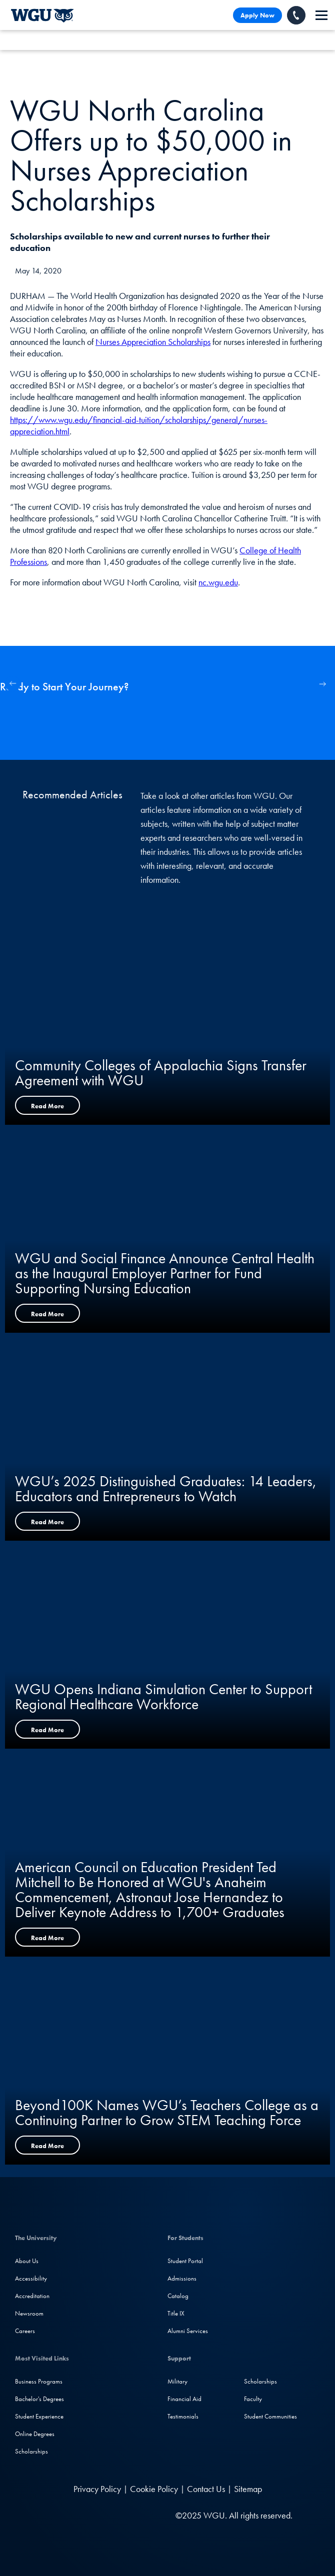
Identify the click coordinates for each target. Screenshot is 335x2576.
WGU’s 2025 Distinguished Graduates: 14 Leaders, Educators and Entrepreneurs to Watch (165, 1489)
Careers (25, 2331)
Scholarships (31, 2451)
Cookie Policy (154, 2489)
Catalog (178, 2296)
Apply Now (257, 15)
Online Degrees (34, 2434)
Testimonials (183, 2416)
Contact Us (206, 2489)
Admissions (182, 2278)
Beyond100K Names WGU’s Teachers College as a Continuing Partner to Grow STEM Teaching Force (166, 2113)
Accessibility (31, 2278)
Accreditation (32, 2296)
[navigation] (322, 15)
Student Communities (270, 2416)
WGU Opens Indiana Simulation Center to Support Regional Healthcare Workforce (163, 1697)
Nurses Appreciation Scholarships (153, 341)
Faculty (253, 2399)
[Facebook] (71, 2515)
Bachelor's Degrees (39, 2399)
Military (178, 2381)
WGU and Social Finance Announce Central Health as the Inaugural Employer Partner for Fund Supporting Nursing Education (164, 1273)
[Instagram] (92, 2515)
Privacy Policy (97, 2489)
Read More (47, 1106)
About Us (26, 2261)
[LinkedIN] (52, 2515)
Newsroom (29, 2313)
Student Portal (185, 2261)
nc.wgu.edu (218, 582)
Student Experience (39, 2416)
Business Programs (38, 2381)
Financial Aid (185, 2399)
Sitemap (248, 2489)
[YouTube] (112, 2515)
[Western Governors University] (42, 15)
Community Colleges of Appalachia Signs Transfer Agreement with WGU (160, 1073)
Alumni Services (188, 2331)
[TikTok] (131, 2515)
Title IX (176, 2313)
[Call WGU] (296, 15)
